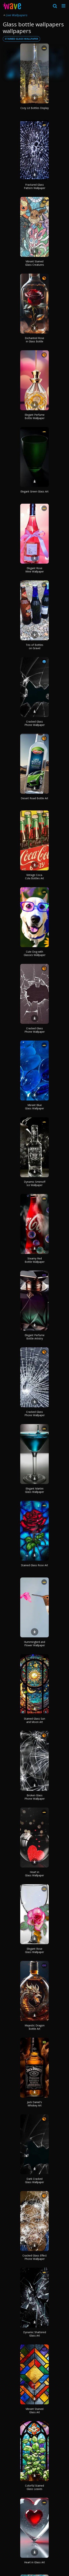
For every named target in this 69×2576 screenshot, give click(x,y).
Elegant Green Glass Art (34, 491)
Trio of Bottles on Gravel (34, 646)
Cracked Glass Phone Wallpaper (34, 723)
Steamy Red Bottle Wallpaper (35, 1260)
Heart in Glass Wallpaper (34, 1873)
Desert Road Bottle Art (34, 798)
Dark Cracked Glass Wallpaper (34, 2180)
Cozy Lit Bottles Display (34, 108)
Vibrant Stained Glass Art (34, 2410)
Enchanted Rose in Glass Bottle (34, 339)
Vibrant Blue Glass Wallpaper (34, 1106)
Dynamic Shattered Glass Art (34, 2333)
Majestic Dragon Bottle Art (35, 2027)
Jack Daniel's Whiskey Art (34, 2103)
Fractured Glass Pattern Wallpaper (34, 186)
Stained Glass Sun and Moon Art (34, 1720)
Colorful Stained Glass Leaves (34, 2487)
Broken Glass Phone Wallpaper (34, 1797)
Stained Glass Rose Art (34, 1565)
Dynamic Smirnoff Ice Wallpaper (34, 1183)
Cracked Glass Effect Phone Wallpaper (34, 2257)
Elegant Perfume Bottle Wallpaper (35, 416)
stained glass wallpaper (21, 38)
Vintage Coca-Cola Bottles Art (34, 876)
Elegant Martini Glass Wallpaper (34, 1490)
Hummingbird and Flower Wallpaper (34, 1643)
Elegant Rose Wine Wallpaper (34, 569)
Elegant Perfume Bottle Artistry (35, 1336)
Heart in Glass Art (34, 2562)
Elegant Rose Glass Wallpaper (34, 1950)
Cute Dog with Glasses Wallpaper (34, 953)
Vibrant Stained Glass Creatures (34, 263)
